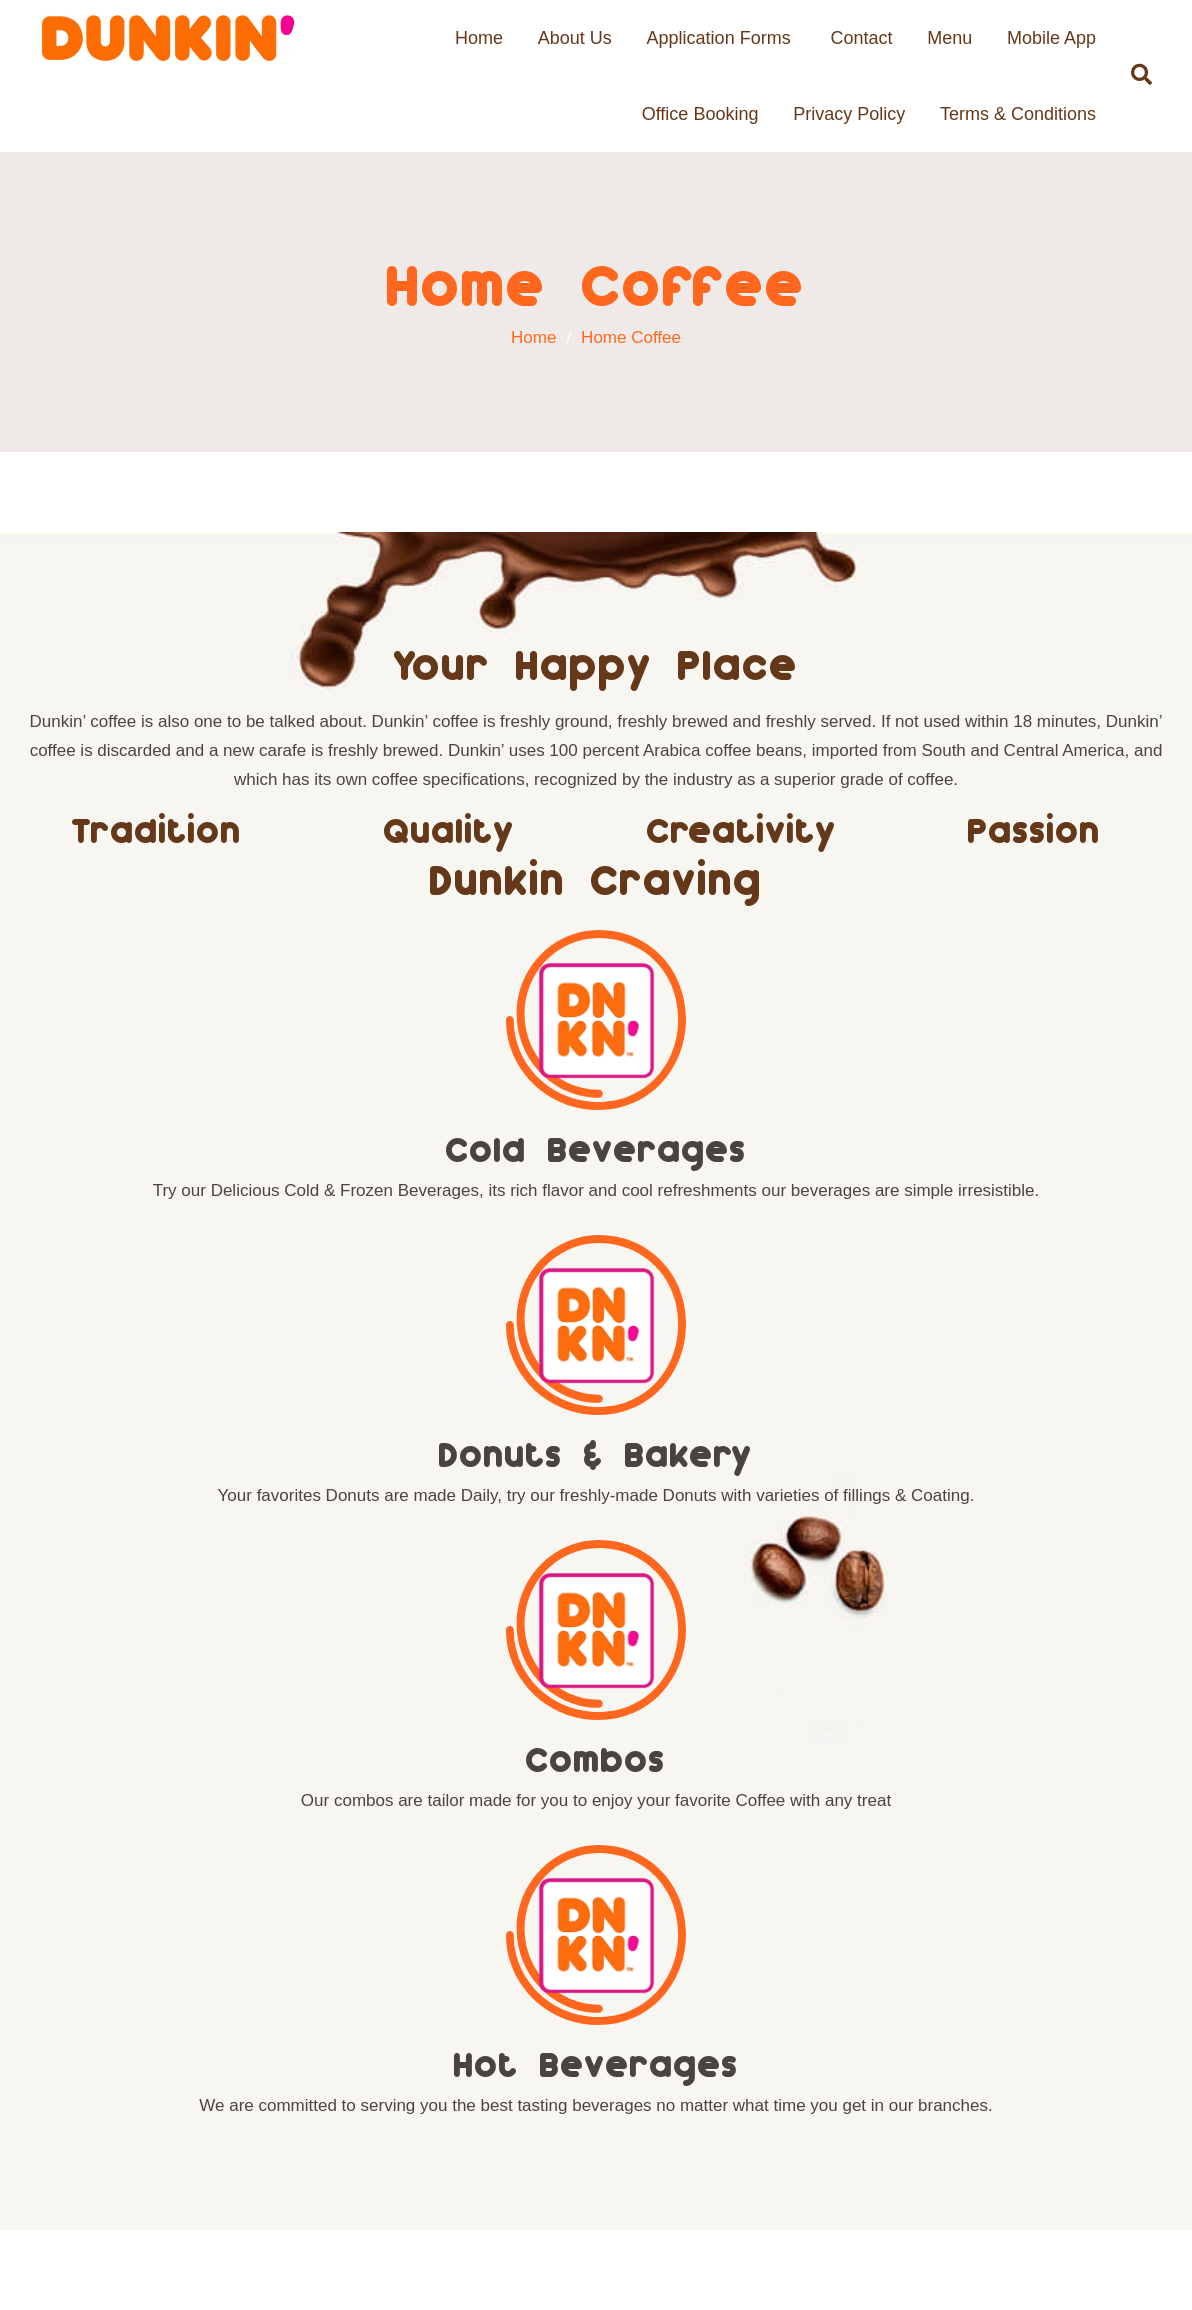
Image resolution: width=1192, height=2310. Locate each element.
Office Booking (700, 114)
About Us (575, 38)
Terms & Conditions (1018, 114)
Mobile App (1051, 38)
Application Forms (719, 38)
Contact (861, 38)
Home (479, 38)
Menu (949, 38)
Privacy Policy (849, 114)
